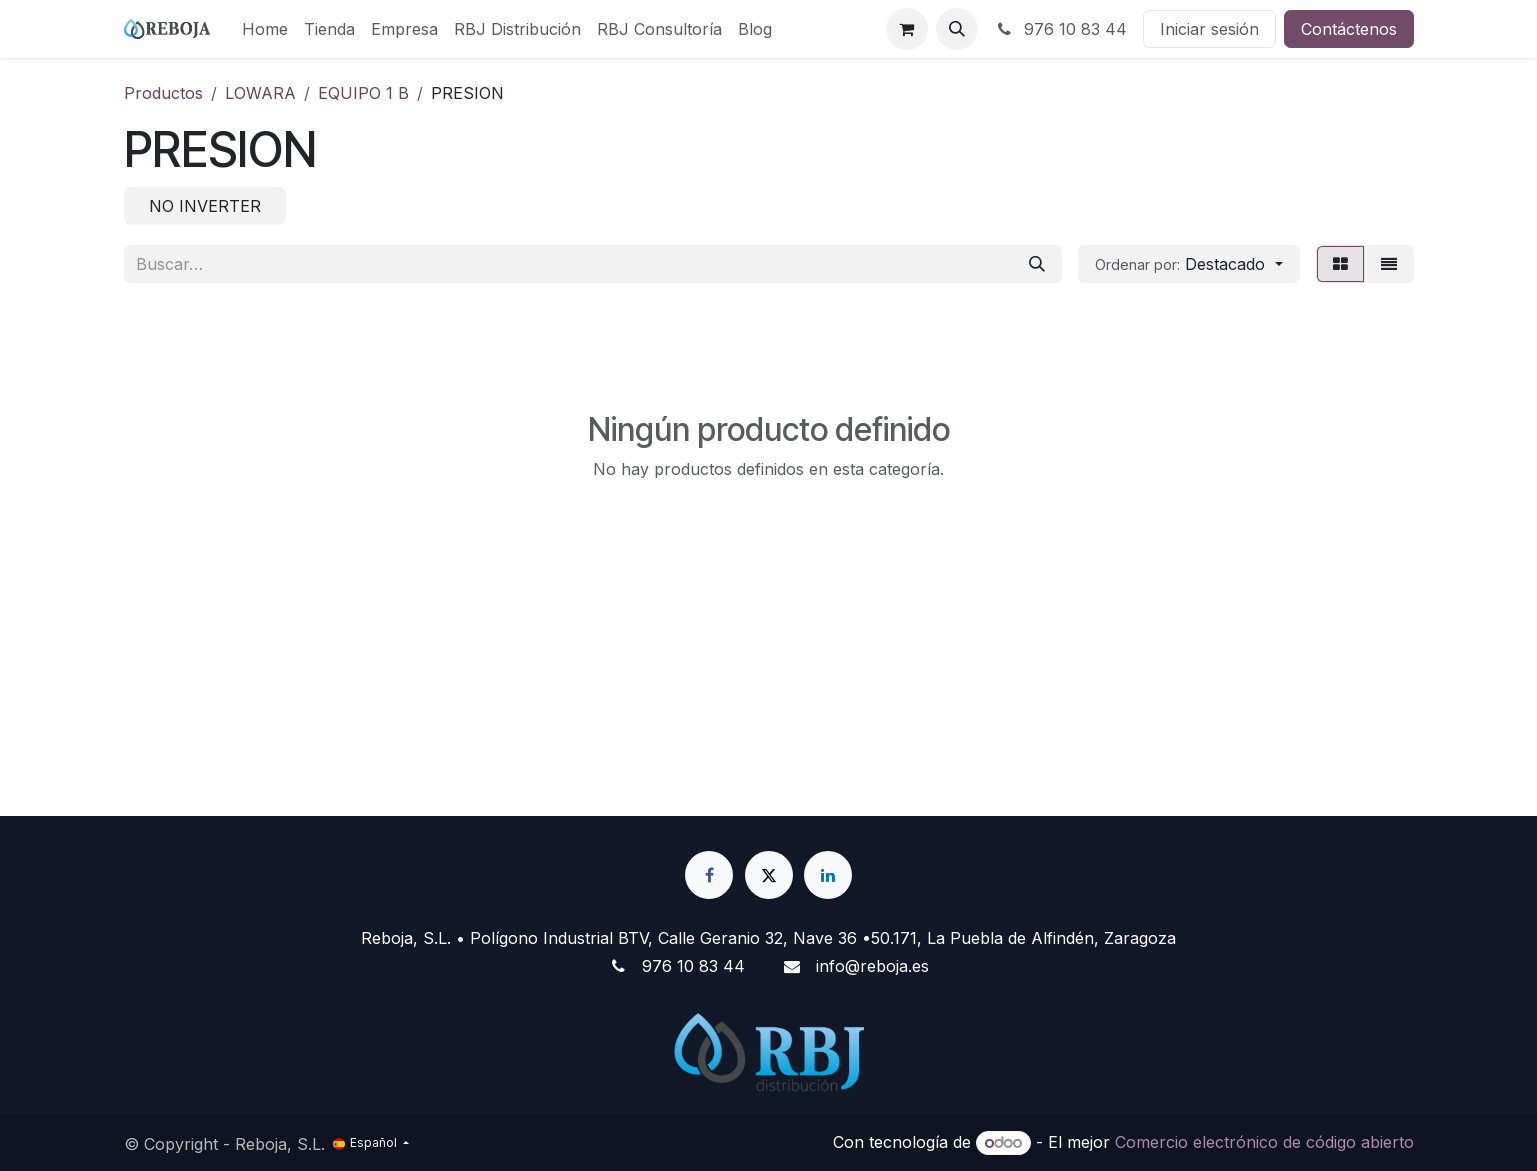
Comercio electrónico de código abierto (1264, 1142)
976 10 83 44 (1060, 29)
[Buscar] (1037, 264)
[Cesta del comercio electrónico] (907, 29)
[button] (957, 29)
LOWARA (260, 93)
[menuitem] (265, 29)
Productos (163, 93)
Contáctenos (1349, 29)
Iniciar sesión (1209, 29)
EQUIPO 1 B (363, 93)
